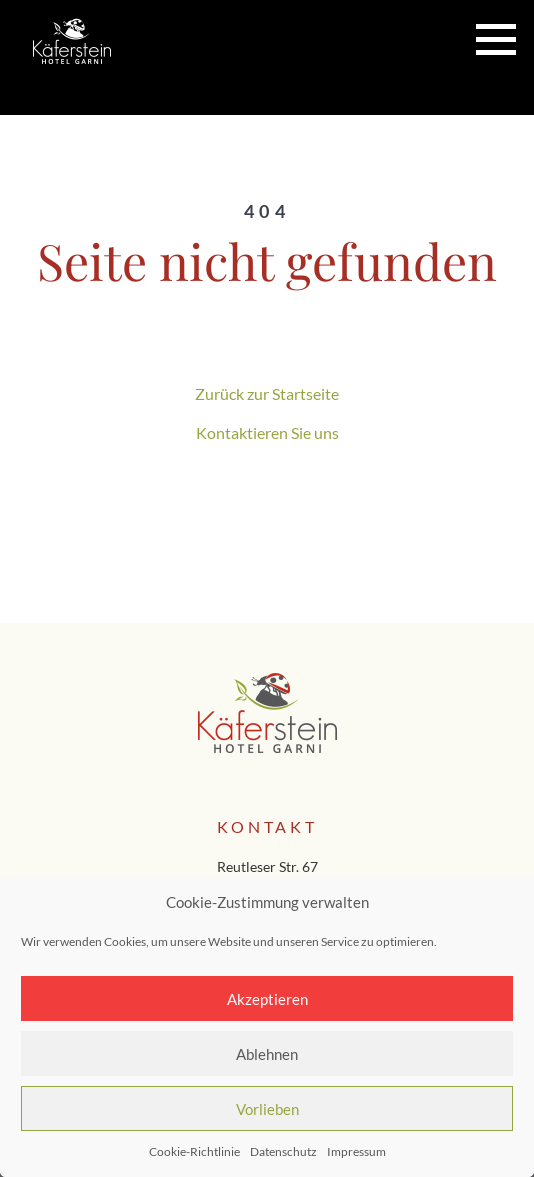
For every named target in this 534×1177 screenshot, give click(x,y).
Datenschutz (283, 1151)
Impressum (356, 1151)
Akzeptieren (267, 999)
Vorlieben (267, 1109)
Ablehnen (267, 1054)
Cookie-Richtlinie (194, 1151)
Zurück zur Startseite (267, 393)
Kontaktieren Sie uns (267, 432)
